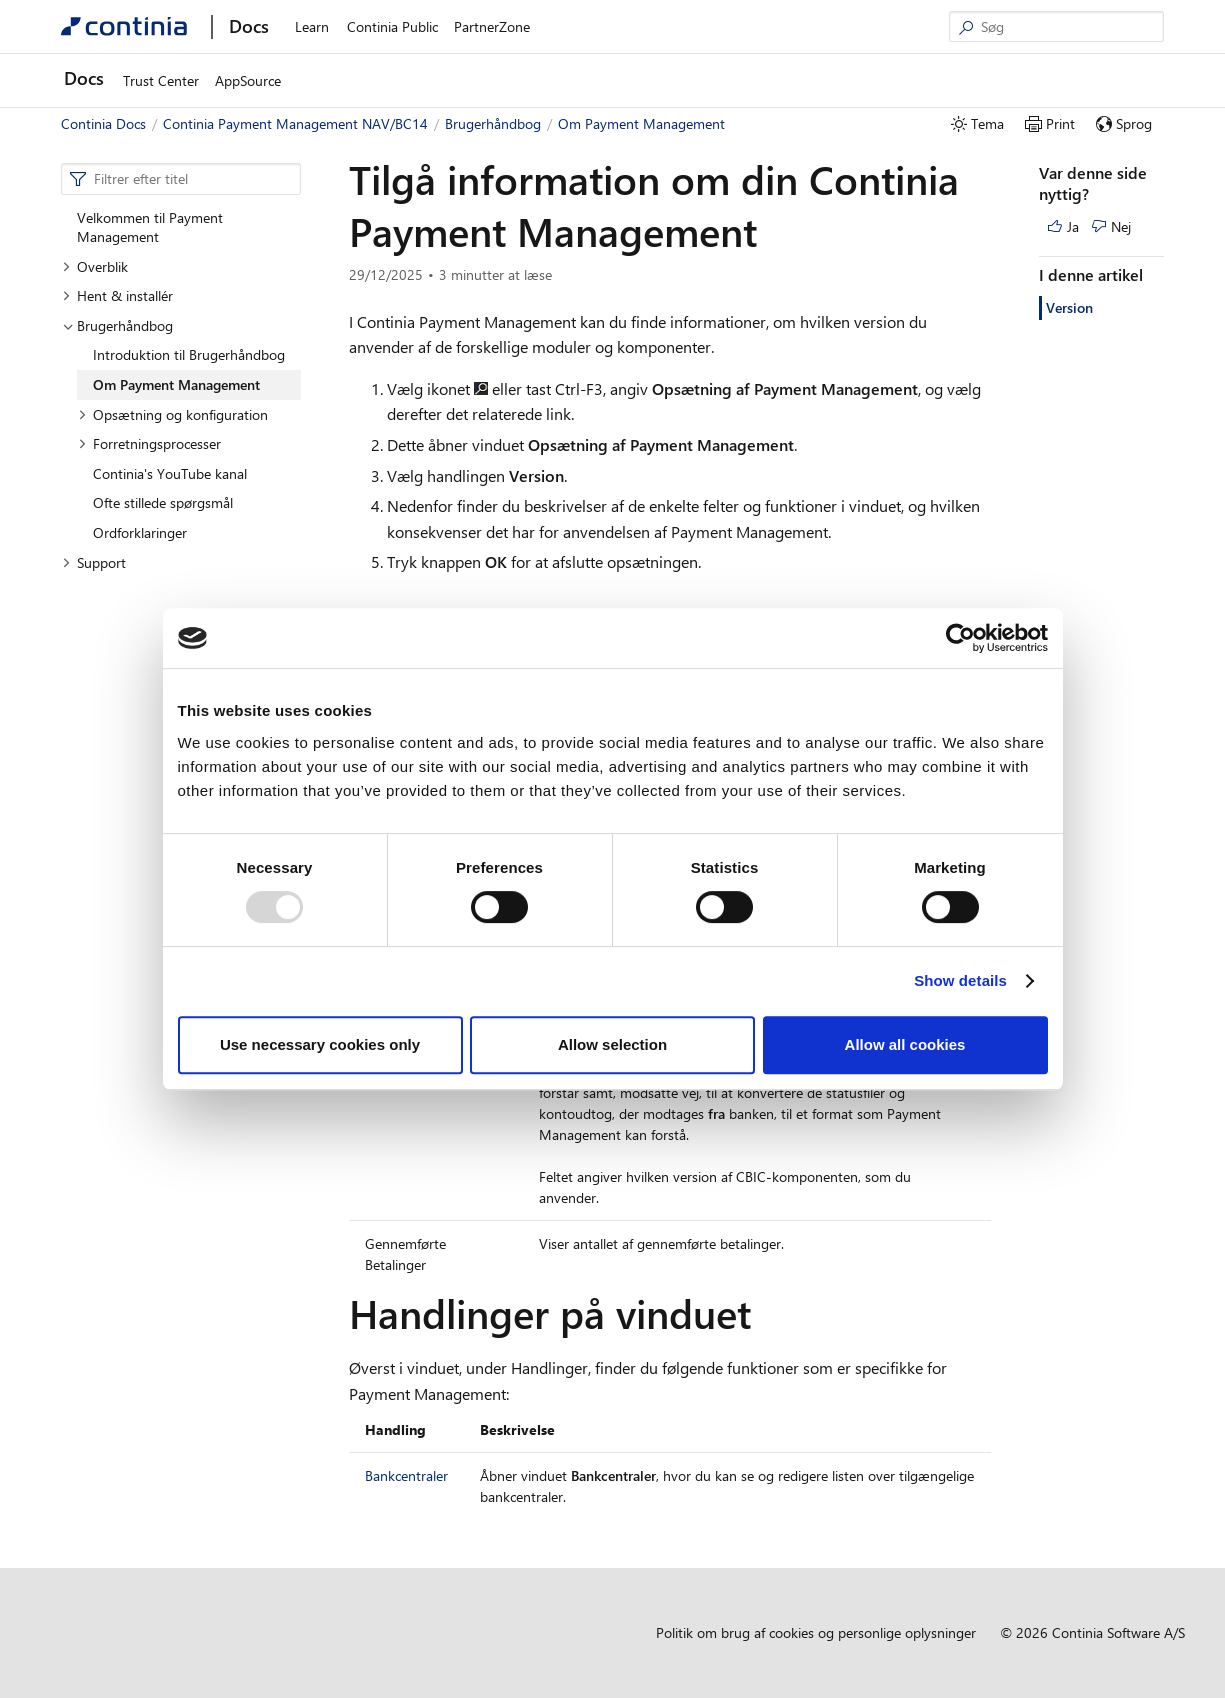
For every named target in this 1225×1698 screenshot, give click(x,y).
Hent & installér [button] (117, 295)
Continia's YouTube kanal (170, 473)
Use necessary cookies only (320, 1044)
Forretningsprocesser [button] (149, 443)
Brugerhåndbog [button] (117, 325)
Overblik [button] (95, 266)
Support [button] (94, 562)
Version (1069, 307)
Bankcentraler (406, 1475)
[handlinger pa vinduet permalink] (763, 1313)
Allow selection (612, 1044)
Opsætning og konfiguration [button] (173, 414)
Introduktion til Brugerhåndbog (189, 354)
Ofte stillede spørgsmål (163, 502)
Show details (960, 980)
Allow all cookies (905, 1044)
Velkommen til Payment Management (150, 227)
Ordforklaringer (140, 532)
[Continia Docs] (124, 26)
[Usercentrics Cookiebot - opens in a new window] (960, 638)
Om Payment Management (176, 384)
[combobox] (181, 179)
